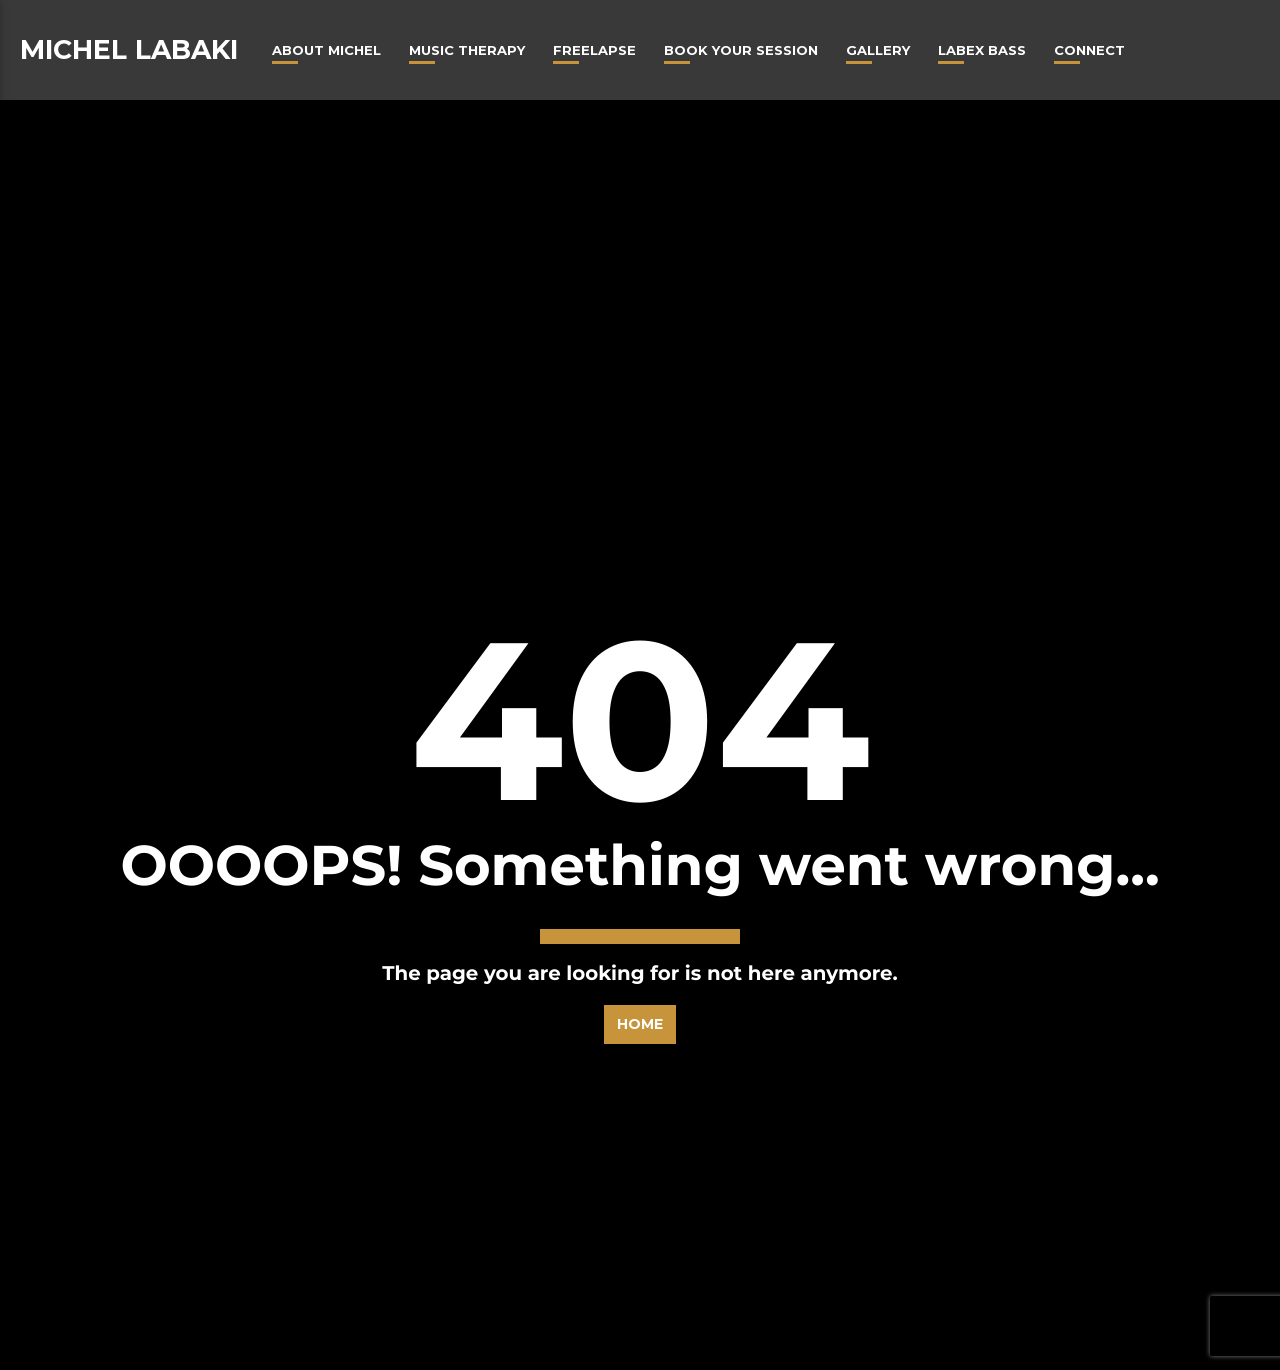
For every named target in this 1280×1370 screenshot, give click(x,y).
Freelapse (594, 50)
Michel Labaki (129, 49)
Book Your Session (741, 50)
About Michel (326, 50)
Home (640, 928)
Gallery (878, 50)
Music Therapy (467, 50)
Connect (1089, 50)
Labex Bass (982, 50)
